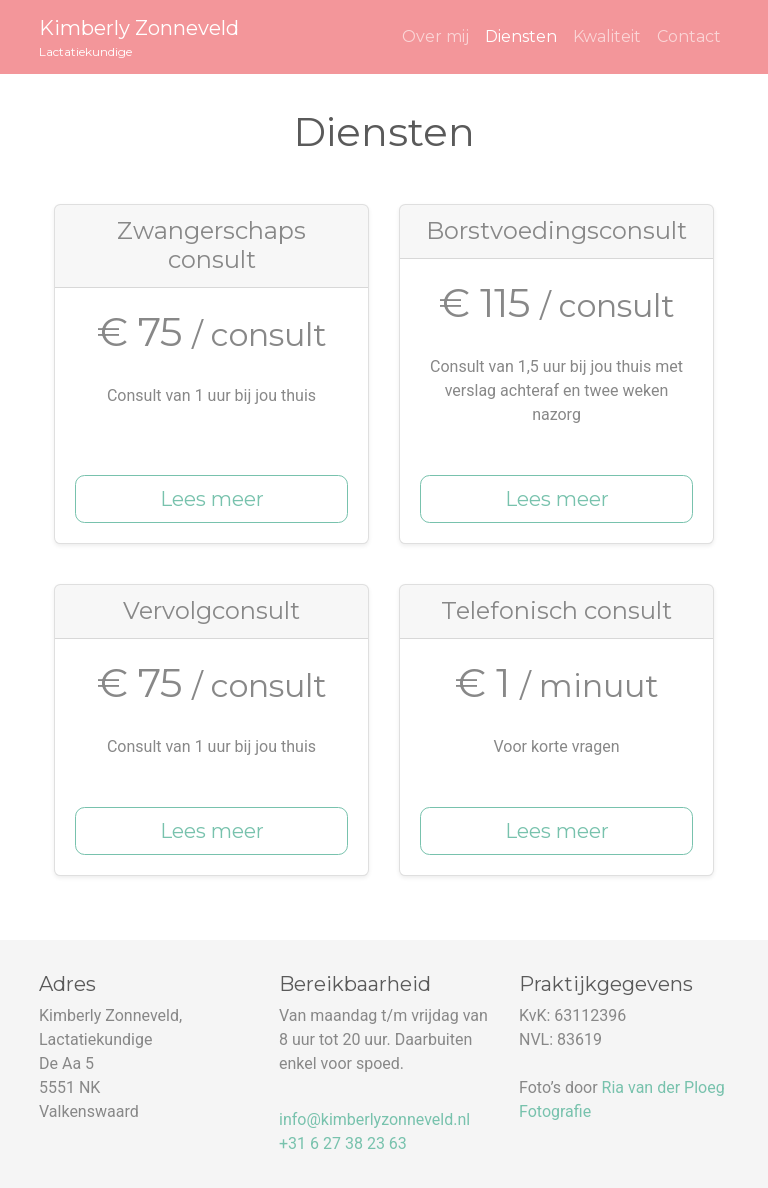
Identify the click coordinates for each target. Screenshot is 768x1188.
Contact (689, 36)
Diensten (521, 36)
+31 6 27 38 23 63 (343, 1143)
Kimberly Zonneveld (139, 38)
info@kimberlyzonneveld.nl (374, 1119)
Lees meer (212, 499)
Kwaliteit (607, 36)
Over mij (435, 36)
